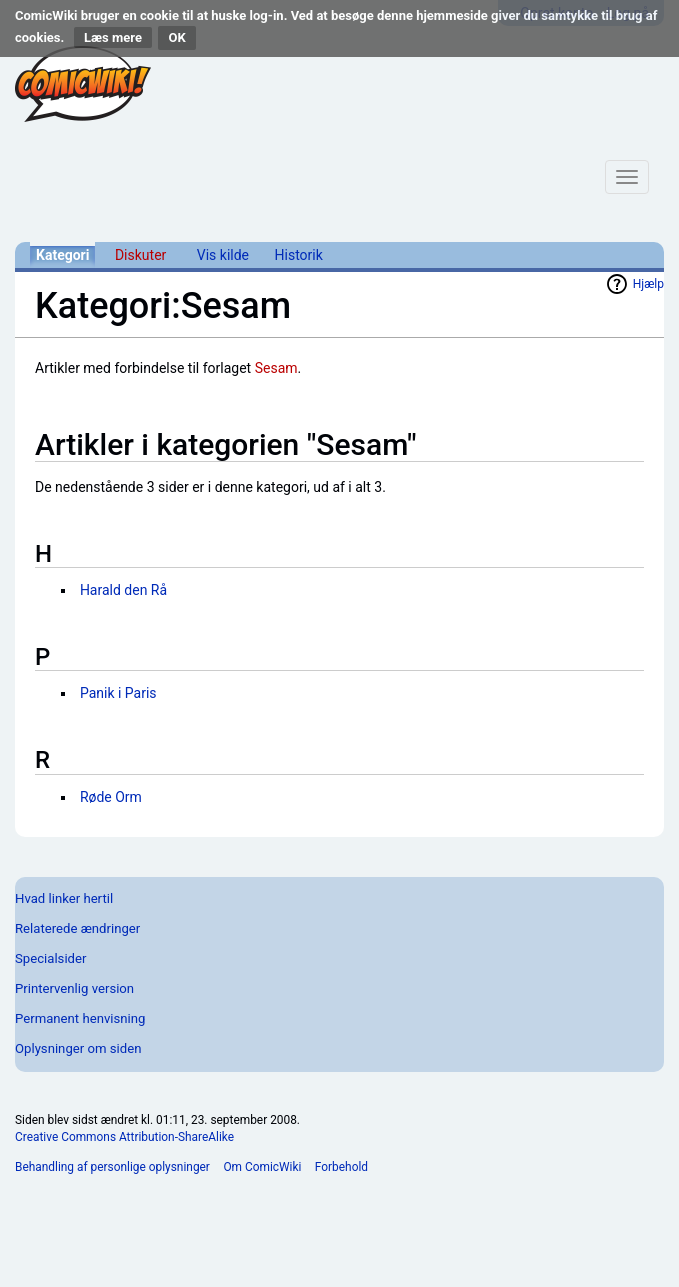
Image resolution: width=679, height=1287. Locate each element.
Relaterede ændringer (77, 928)
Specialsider (50, 958)
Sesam (276, 368)
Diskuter (140, 255)
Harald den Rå (123, 590)
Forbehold (341, 1167)
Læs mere (113, 37)
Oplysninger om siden (78, 1048)
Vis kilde (223, 255)
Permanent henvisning (80, 1018)
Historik (299, 255)
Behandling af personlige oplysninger (112, 1167)
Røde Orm (111, 797)
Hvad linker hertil (64, 898)
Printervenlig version (74, 988)
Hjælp (648, 284)
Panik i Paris (118, 693)
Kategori (62, 255)
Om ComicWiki (262, 1167)
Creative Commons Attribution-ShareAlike (124, 1137)
